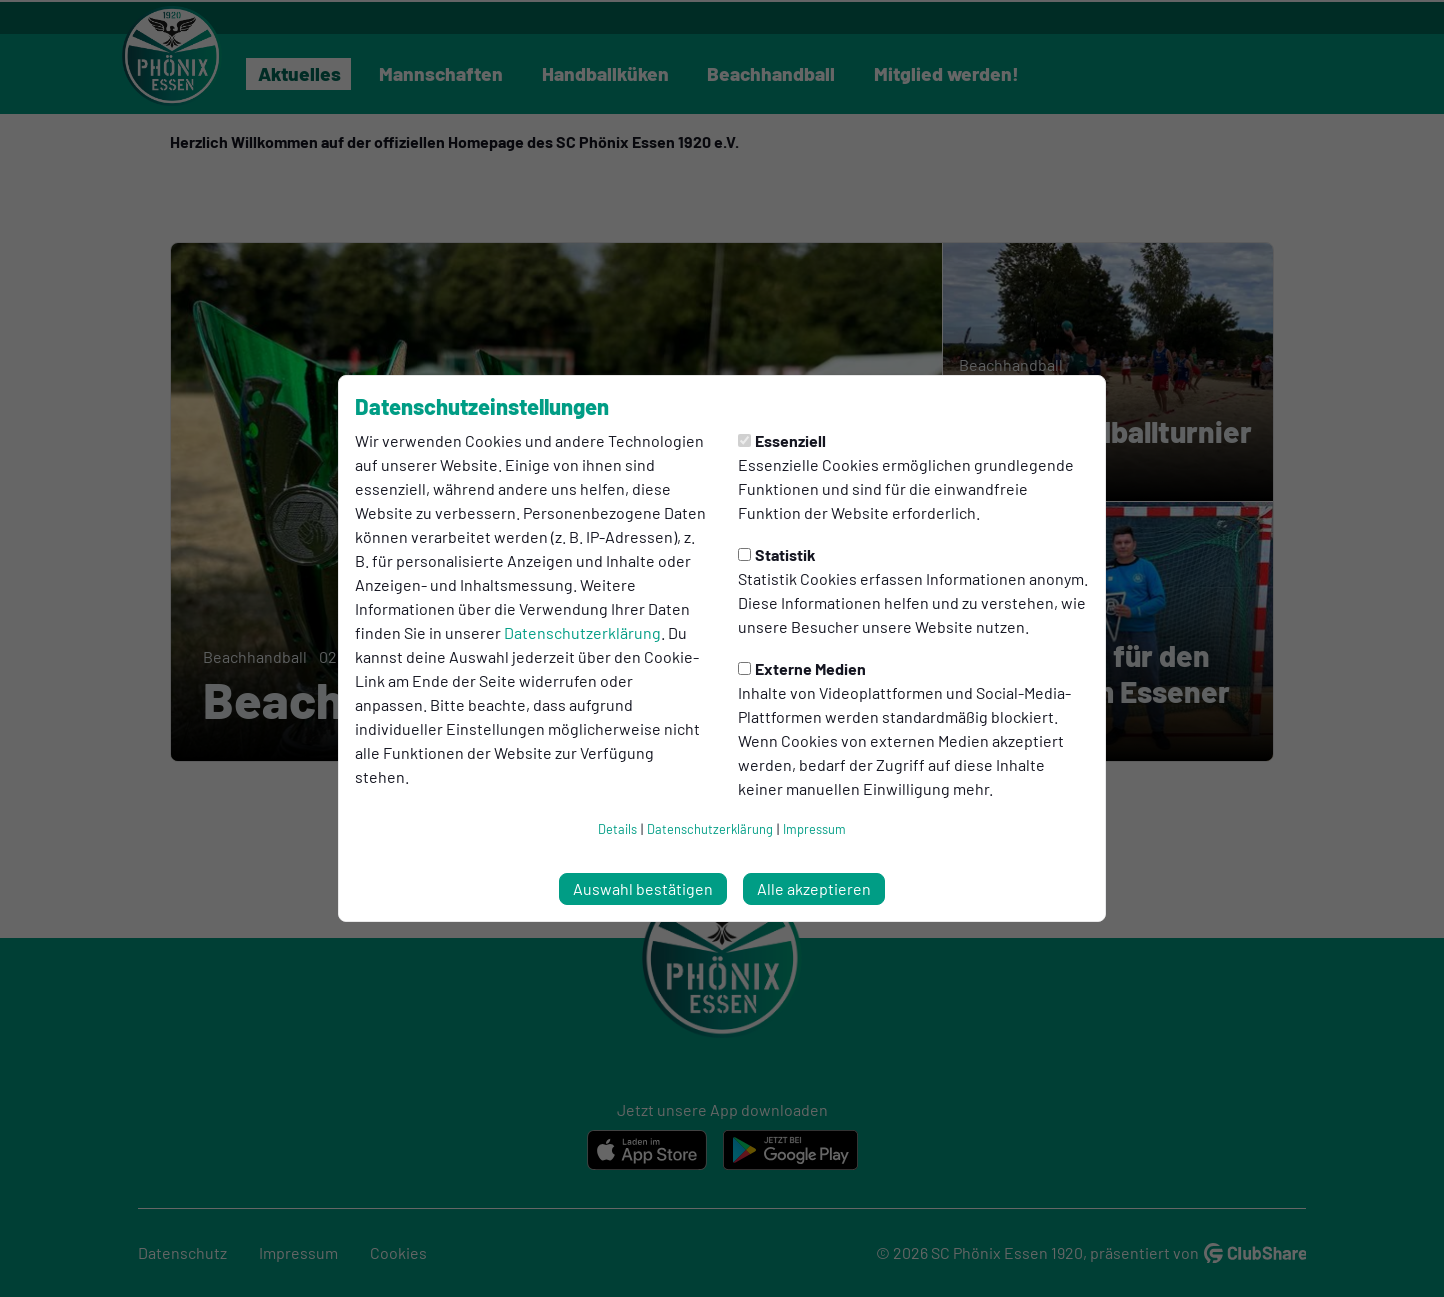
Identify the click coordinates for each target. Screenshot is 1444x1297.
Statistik (777, 554)
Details (617, 829)
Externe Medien (802, 668)
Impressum (814, 829)
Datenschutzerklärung (582, 632)
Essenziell (782, 440)
